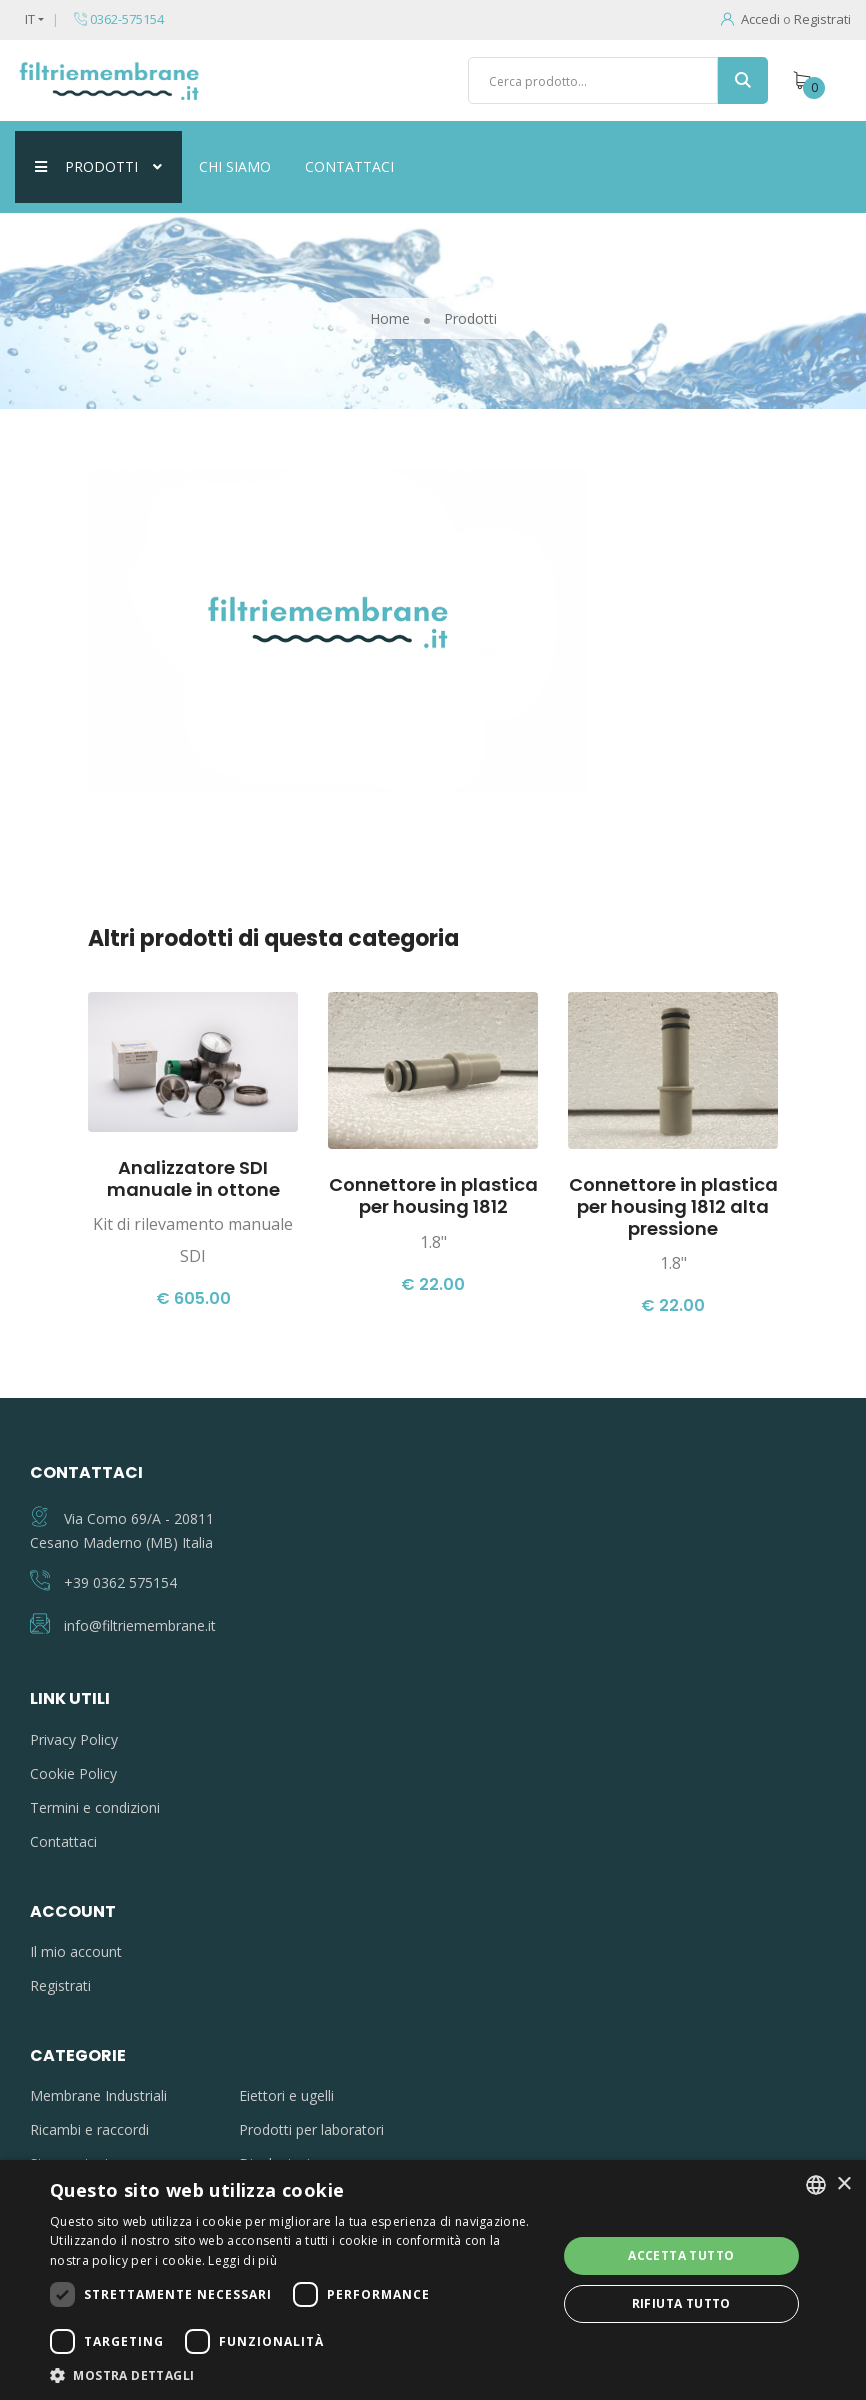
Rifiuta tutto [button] (681, 2303)
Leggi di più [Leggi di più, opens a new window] (242, 2260)
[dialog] (433, 2280)
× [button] (843, 2184)
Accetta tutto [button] (681, 2255)
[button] (295, 2375)
